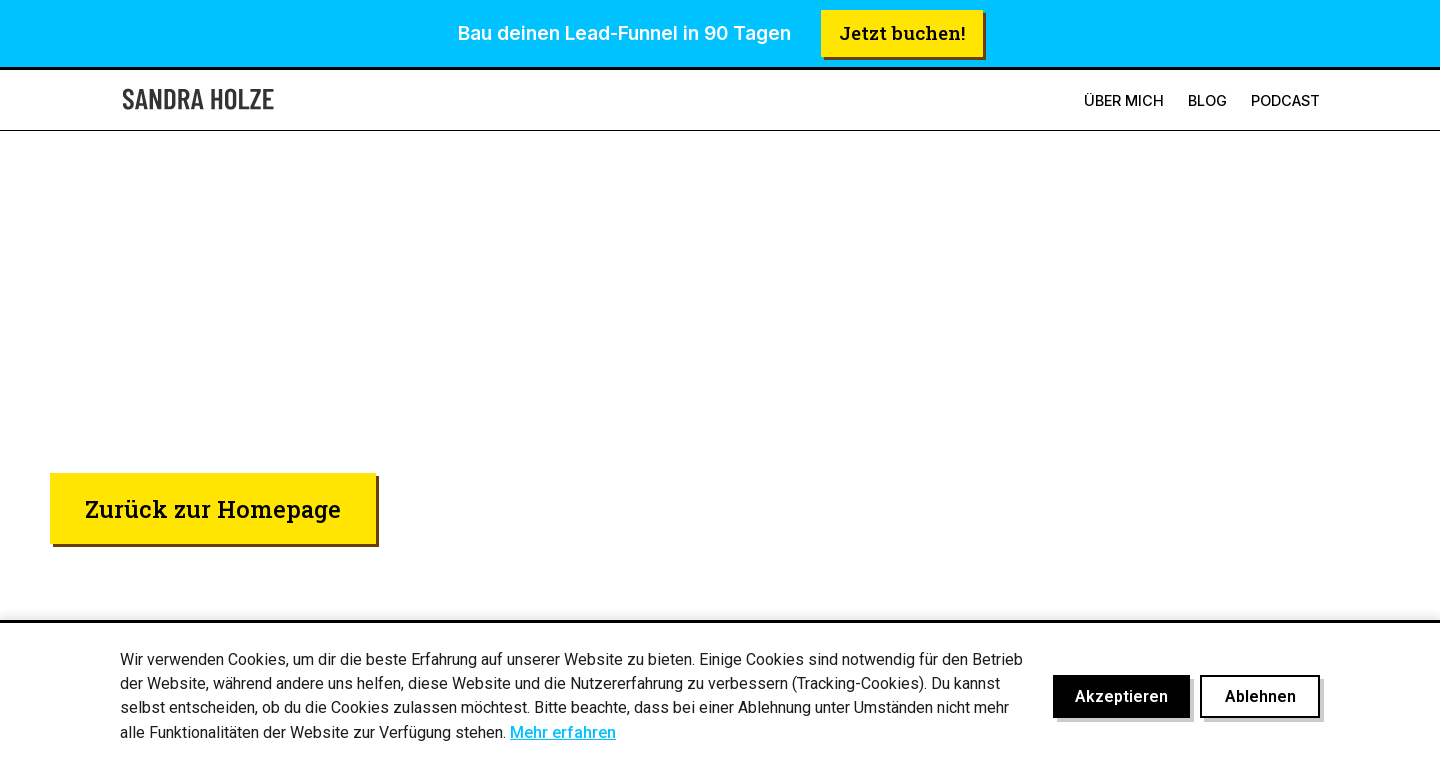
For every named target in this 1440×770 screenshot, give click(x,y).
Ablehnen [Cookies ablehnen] (1260, 696)
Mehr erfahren (563, 732)
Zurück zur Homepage (213, 508)
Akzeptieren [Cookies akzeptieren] (1121, 696)
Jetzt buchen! (902, 32)
